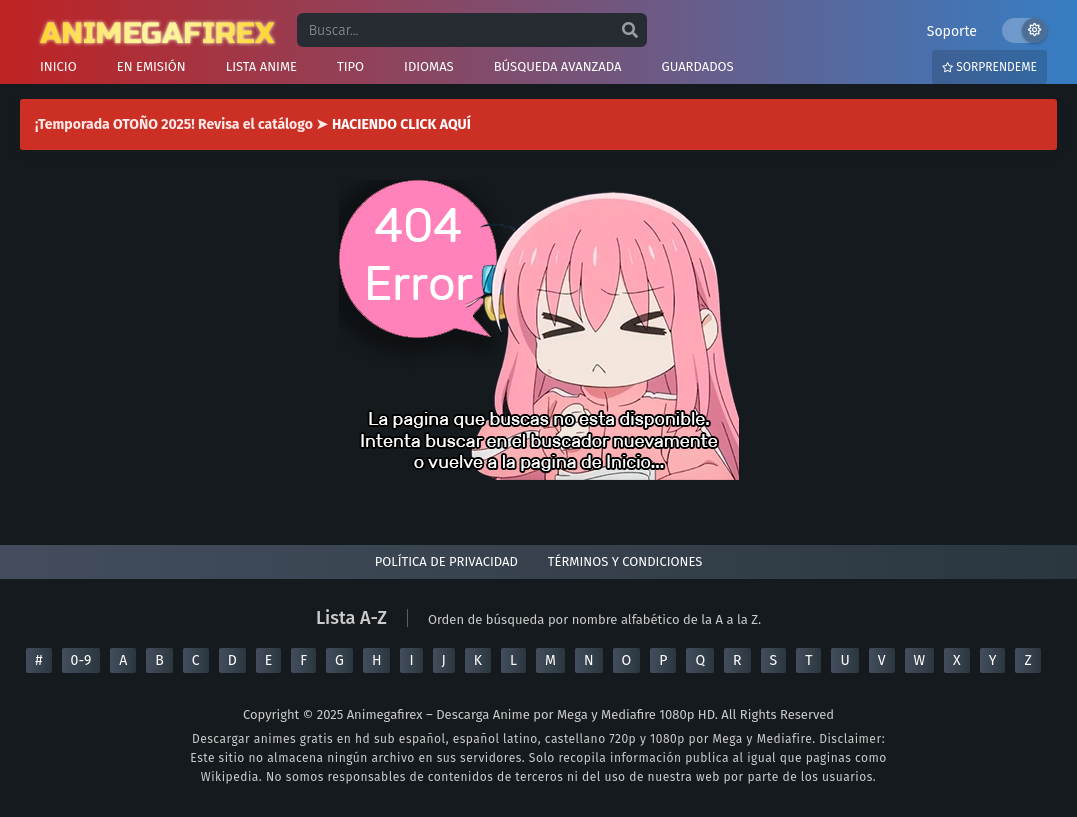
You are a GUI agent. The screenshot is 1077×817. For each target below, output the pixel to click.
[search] (630, 31)
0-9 (81, 660)
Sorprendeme (989, 67)
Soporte (952, 31)
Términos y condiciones (625, 561)
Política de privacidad (446, 561)
